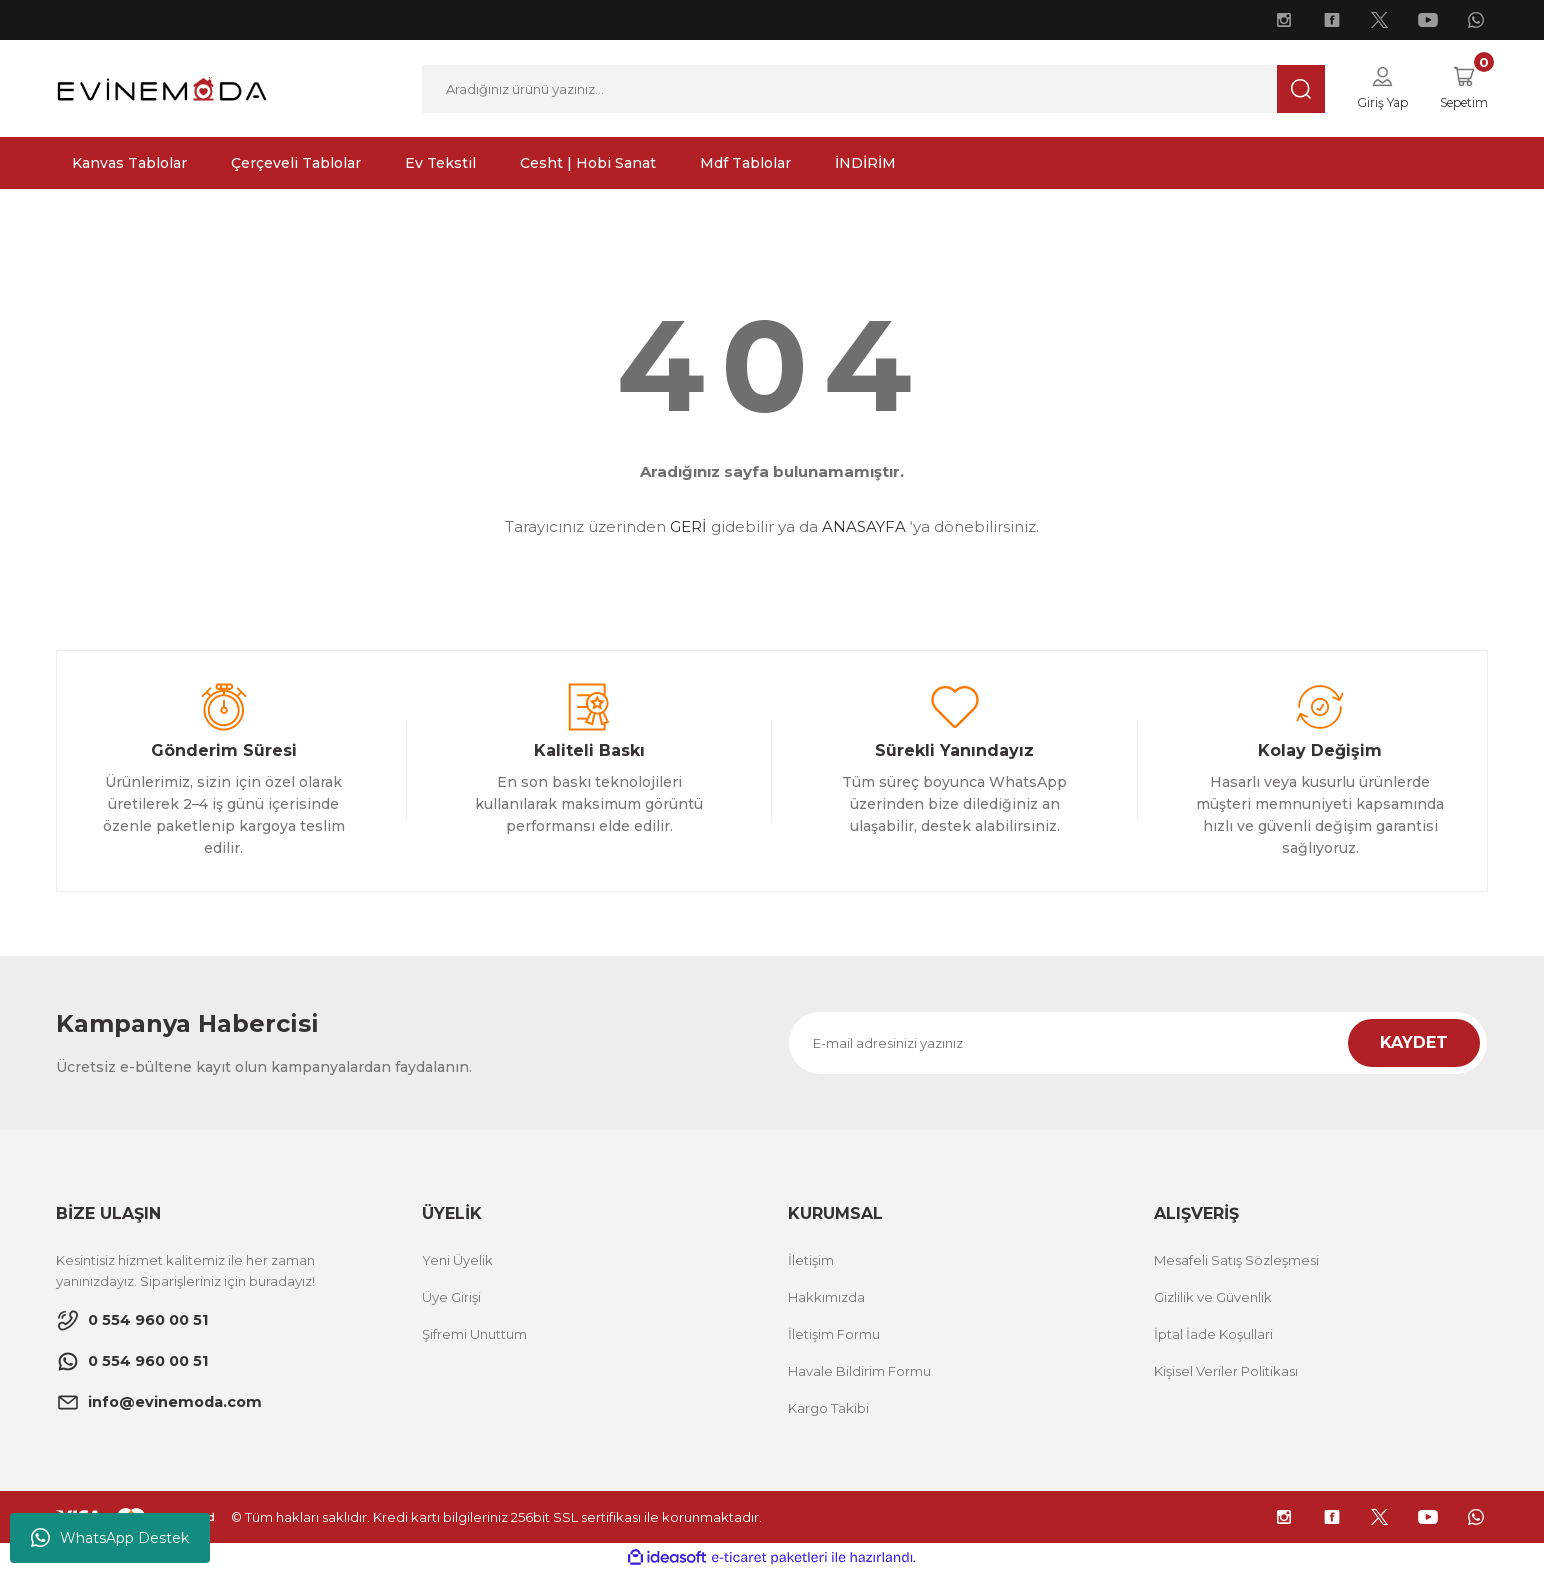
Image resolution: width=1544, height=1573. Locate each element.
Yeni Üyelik (457, 1261)
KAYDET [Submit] (1414, 1043)
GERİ (688, 527)
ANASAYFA (864, 527)
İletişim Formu (834, 1335)
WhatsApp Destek (110, 1538)
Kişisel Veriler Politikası (1226, 1372)
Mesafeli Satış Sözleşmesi (1236, 1261)
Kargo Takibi (828, 1409)
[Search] (867, 89)
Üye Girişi (451, 1298)
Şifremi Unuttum (474, 1335)
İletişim (811, 1261)
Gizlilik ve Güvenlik (1213, 1298)
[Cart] (1459, 89)
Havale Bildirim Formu (859, 1372)
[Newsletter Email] (1138, 1044)
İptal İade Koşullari (1213, 1335)
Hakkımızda (826, 1298)
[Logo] (162, 87)
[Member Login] (1371, 89)
